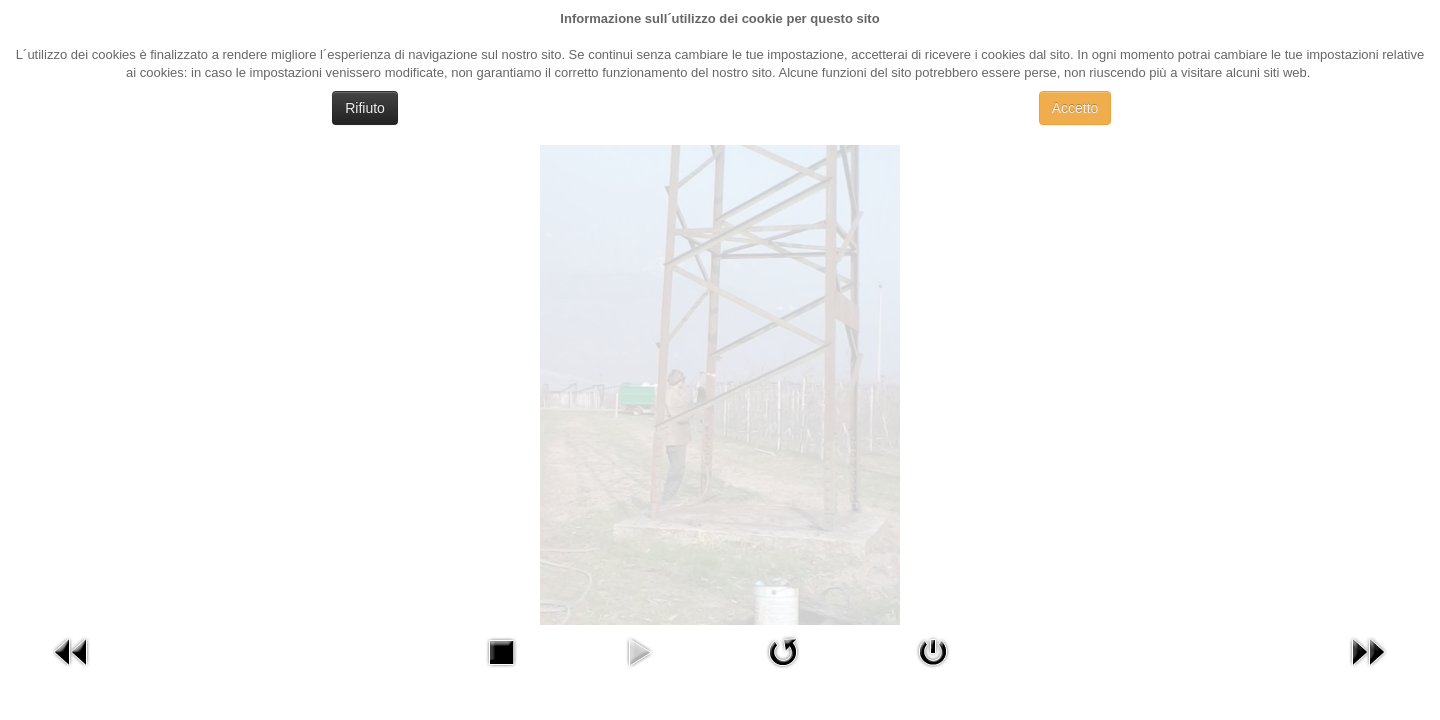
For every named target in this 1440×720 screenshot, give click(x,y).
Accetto (1075, 108)
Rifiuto (365, 108)
